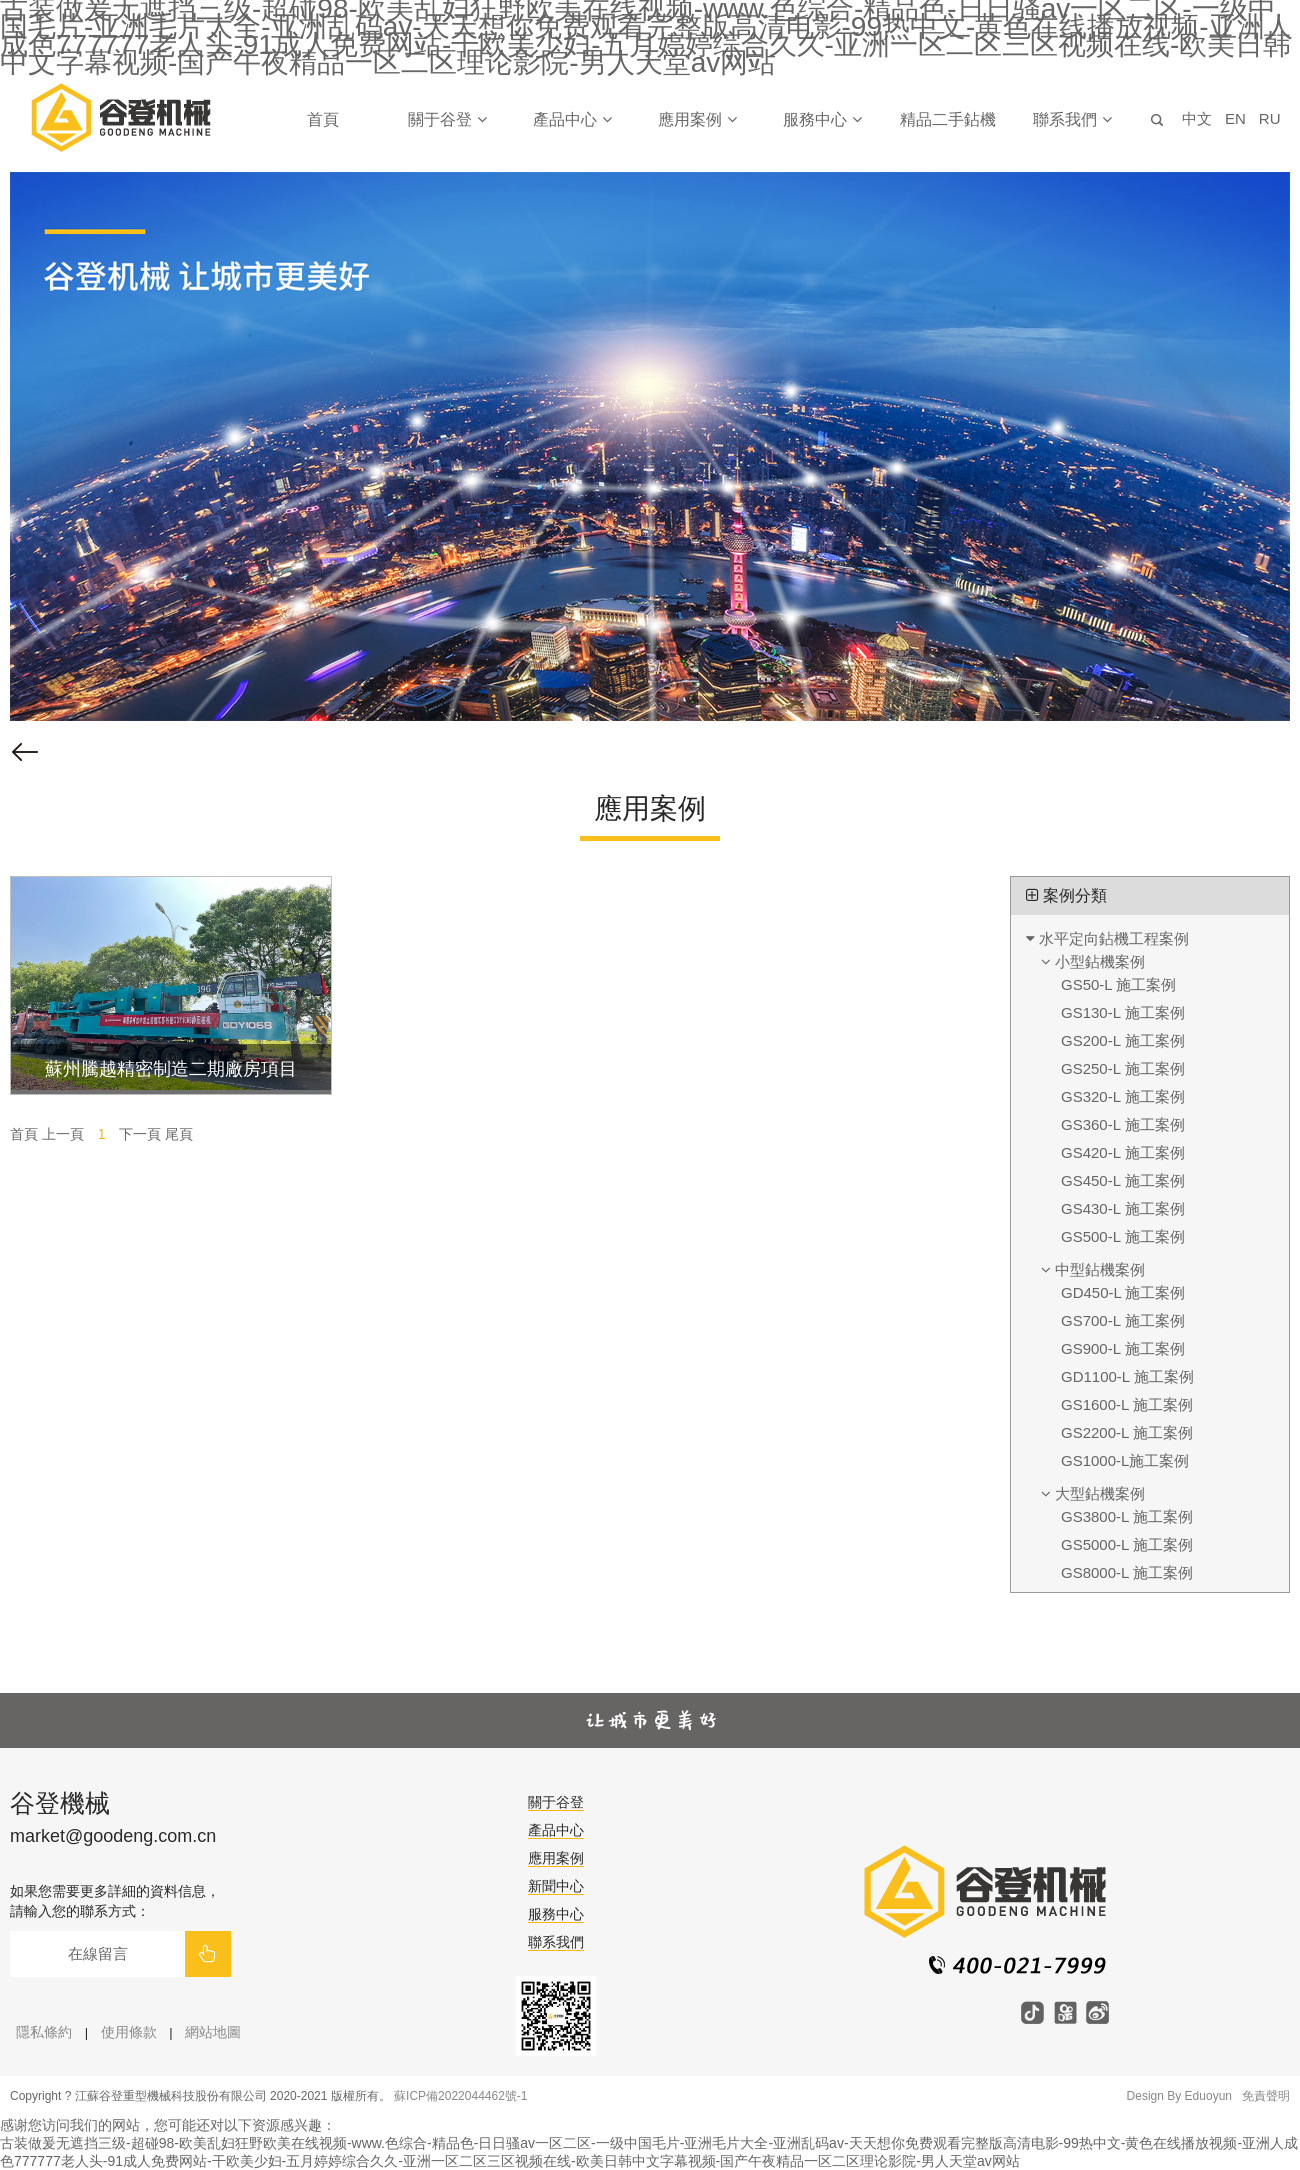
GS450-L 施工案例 (1123, 1180)
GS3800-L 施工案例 (1127, 1516)
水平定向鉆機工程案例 (1107, 938)
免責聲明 (1266, 2096)
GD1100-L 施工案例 (1127, 1376)
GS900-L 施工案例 (1123, 1348)
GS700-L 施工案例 (1123, 1320)
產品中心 (572, 119)
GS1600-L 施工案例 (1127, 1404)
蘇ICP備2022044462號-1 (460, 2096)
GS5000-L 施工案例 (1127, 1544)
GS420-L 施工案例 (1123, 1152)
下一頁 (140, 1134)
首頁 (323, 119)
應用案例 (697, 119)
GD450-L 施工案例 (1123, 1292)
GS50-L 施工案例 (1118, 984)
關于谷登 (447, 119)
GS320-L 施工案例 (1123, 1096)
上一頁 (63, 1134)
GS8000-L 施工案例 (1127, 1572)
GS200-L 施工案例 (1123, 1040)
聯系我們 (1072, 119)
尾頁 (179, 1134)
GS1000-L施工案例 (1125, 1460)
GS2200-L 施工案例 (1127, 1432)
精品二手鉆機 (948, 119)
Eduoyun (1208, 2096)
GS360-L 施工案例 (1123, 1124)
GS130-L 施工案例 (1123, 1012)
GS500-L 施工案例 (1123, 1236)
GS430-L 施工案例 (1123, 1208)
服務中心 (822, 119)
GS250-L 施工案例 (1123, 1068)
